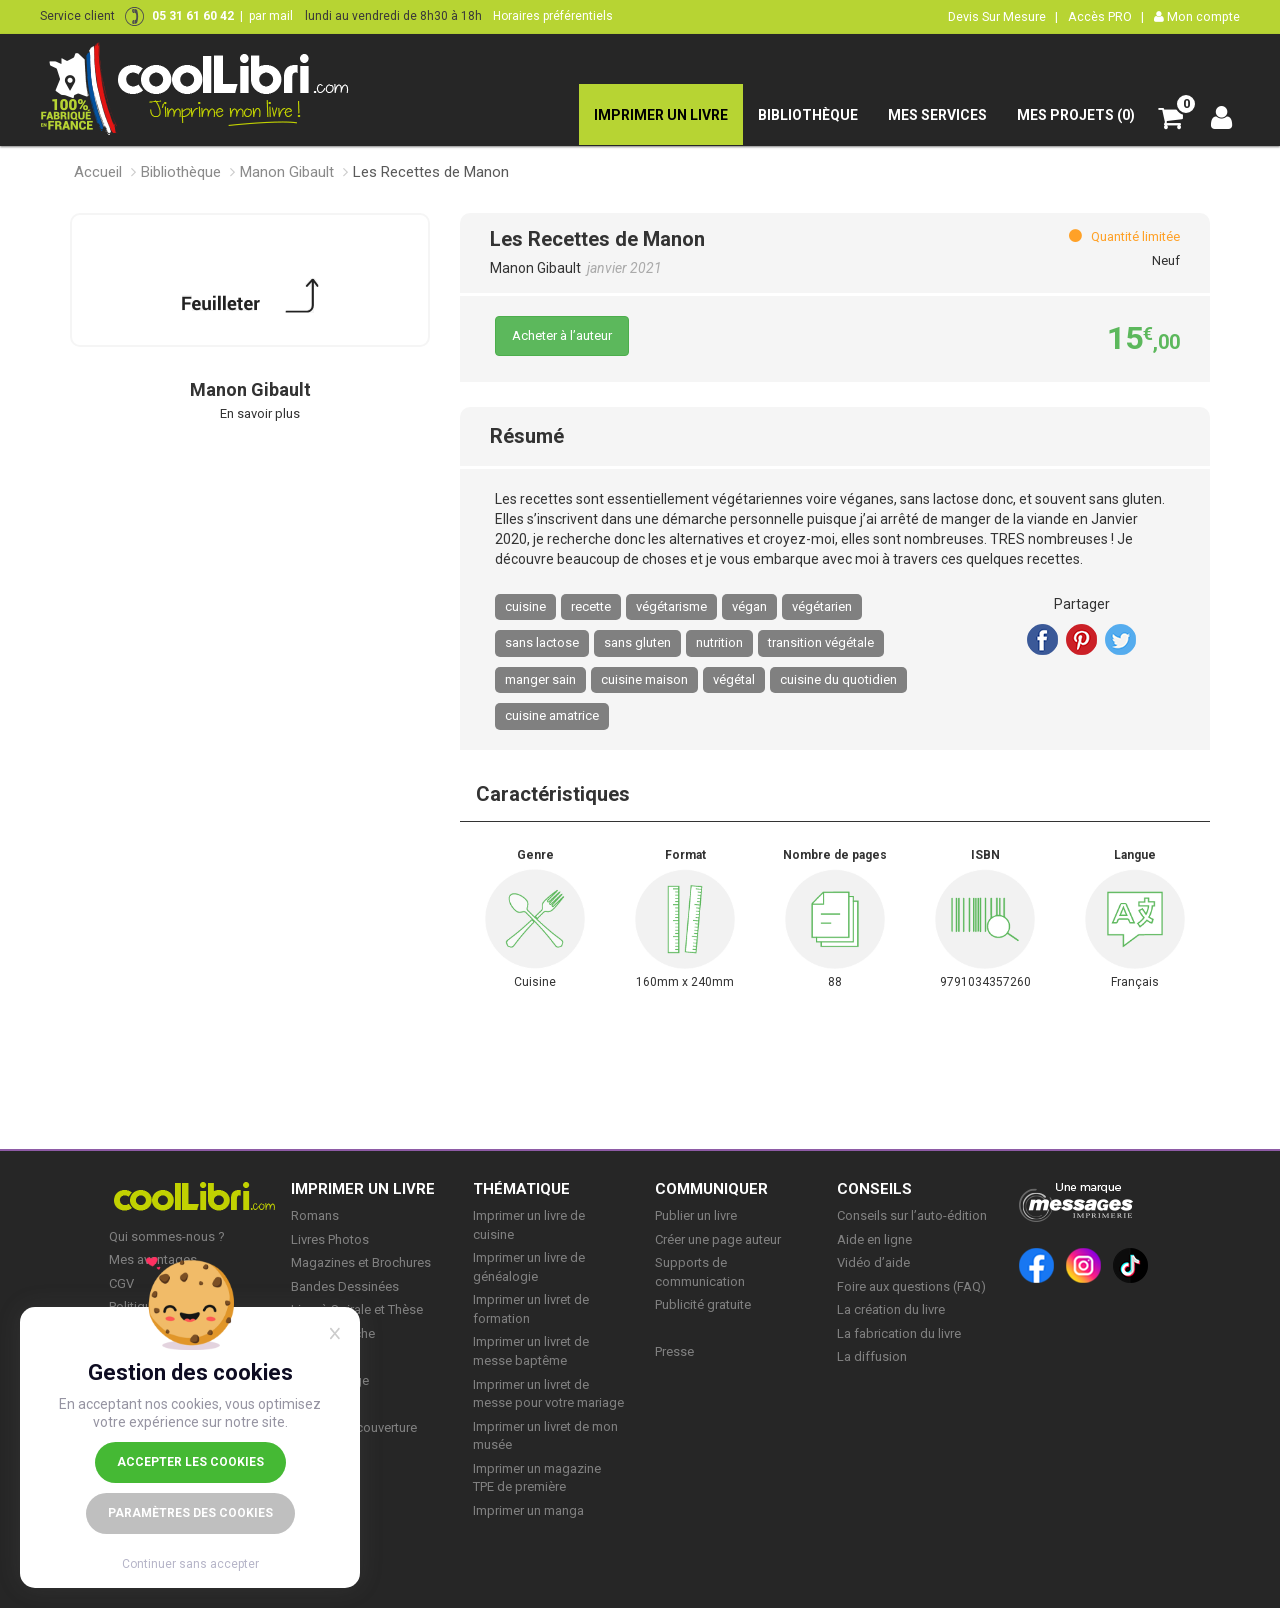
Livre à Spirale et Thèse (357, 1309)
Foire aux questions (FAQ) (911, 1286)
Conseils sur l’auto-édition (912, 1215)
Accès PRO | (1106, 16)
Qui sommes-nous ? (167, 1236)
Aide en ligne (874, 1239)
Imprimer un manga (528, 1510)
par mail (271, 16)
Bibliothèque (181, 172)
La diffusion (872, 1356)
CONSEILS (874, 1189)
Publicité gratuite (703, 1304)
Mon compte (1197, 16)
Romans (315, 1215)
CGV (121, 1283)
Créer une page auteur (718, 1239)
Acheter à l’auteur (562, 335)
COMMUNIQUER (711, 1189)
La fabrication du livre (899, 1333)
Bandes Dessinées (345, 1286)
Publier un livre (696, 1215)
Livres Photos (330, 1239)
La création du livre (891, 1309)
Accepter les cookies (190, 1462)
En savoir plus (260, 413)
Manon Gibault (287, 172)
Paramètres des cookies (190, 1513)
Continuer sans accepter (190, 1564)
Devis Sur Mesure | (1003, 16)
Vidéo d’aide (873, 1262)
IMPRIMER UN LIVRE (363, 1189)
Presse (674, 1351)
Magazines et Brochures (361, 1262)
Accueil (98, 172)
